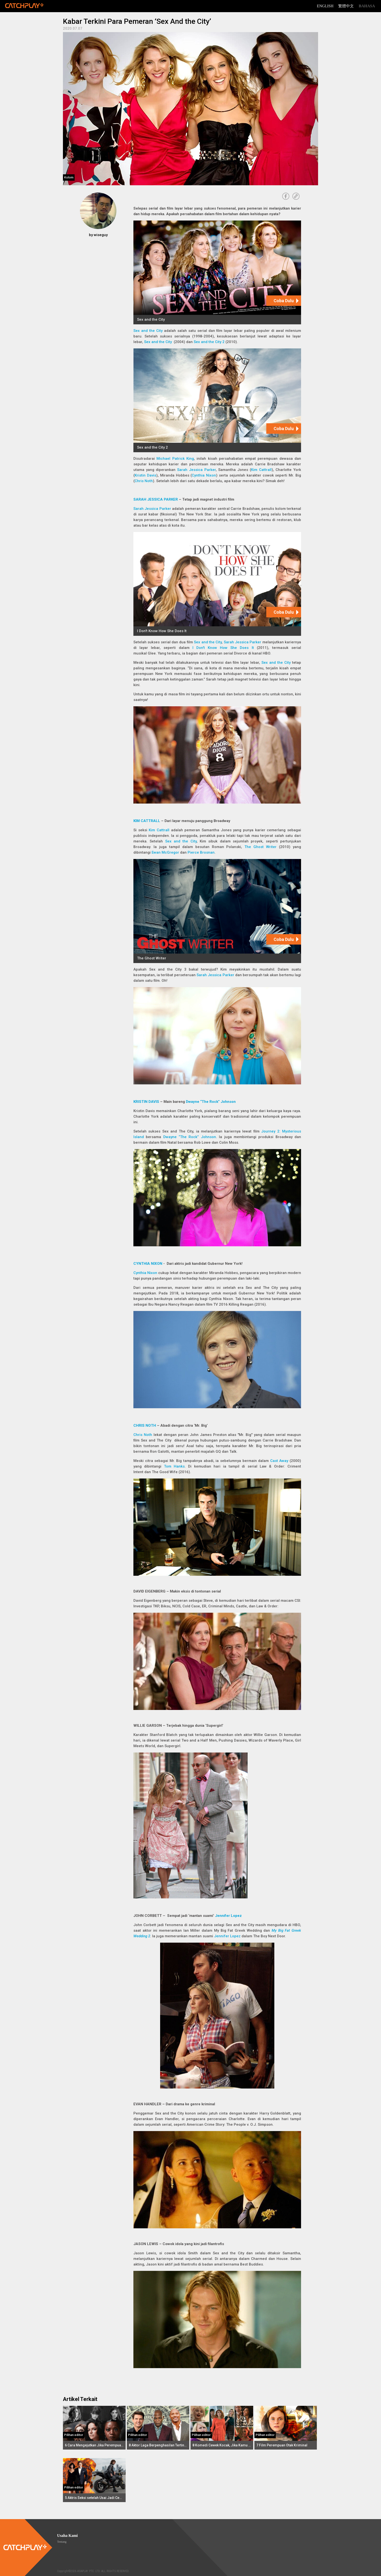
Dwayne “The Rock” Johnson (211, 1101)
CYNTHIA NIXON (147, 1263)
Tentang (61, 2541)
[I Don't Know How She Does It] (217, 584)
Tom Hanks (174, 1466)
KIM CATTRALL (146, 821)
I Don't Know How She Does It (223, 648)
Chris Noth (144, 481)
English (325, 6)
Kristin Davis (145, 475)
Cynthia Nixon (204, 475)
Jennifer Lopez (228, 1915)
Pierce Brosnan (201, 852)
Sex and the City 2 (209, 342)
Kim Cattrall (261, 470)
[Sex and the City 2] (217, 400)
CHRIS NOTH (144, 1425)
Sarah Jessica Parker (196, 470)
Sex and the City (148, 330)
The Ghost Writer (260, 847)
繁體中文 (346, 6)
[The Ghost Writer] (217, 911)
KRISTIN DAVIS (146, 1101)
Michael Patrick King (175, 458)
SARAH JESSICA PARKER (155, 499)
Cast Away (279, 1461)
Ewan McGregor (165, 852)
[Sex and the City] (217, 272)
